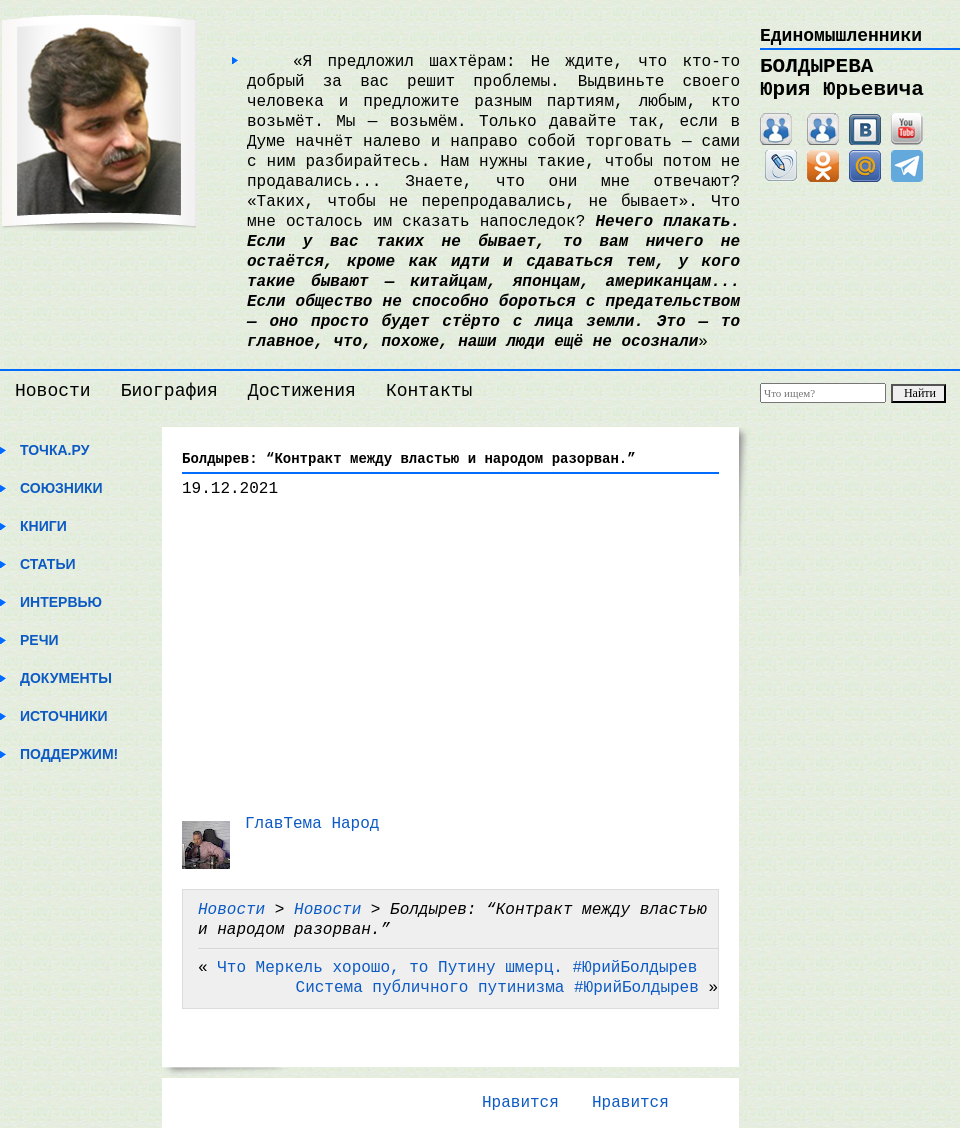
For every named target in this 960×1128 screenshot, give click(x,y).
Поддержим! (69, 754)
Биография (169, 391)
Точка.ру (54, 450)
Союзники (61, 488)
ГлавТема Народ (312, 824)
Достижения (302, 391)
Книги (43, 526)
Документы (66, 678)
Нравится (520, 1103)
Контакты (429, 391)
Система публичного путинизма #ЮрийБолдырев (497, 988)
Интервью (61, 602)
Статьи (48, 564)
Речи (39, 640)
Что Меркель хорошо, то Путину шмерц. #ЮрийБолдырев (457, 968)
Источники (64, 716)
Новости (53, 391)
